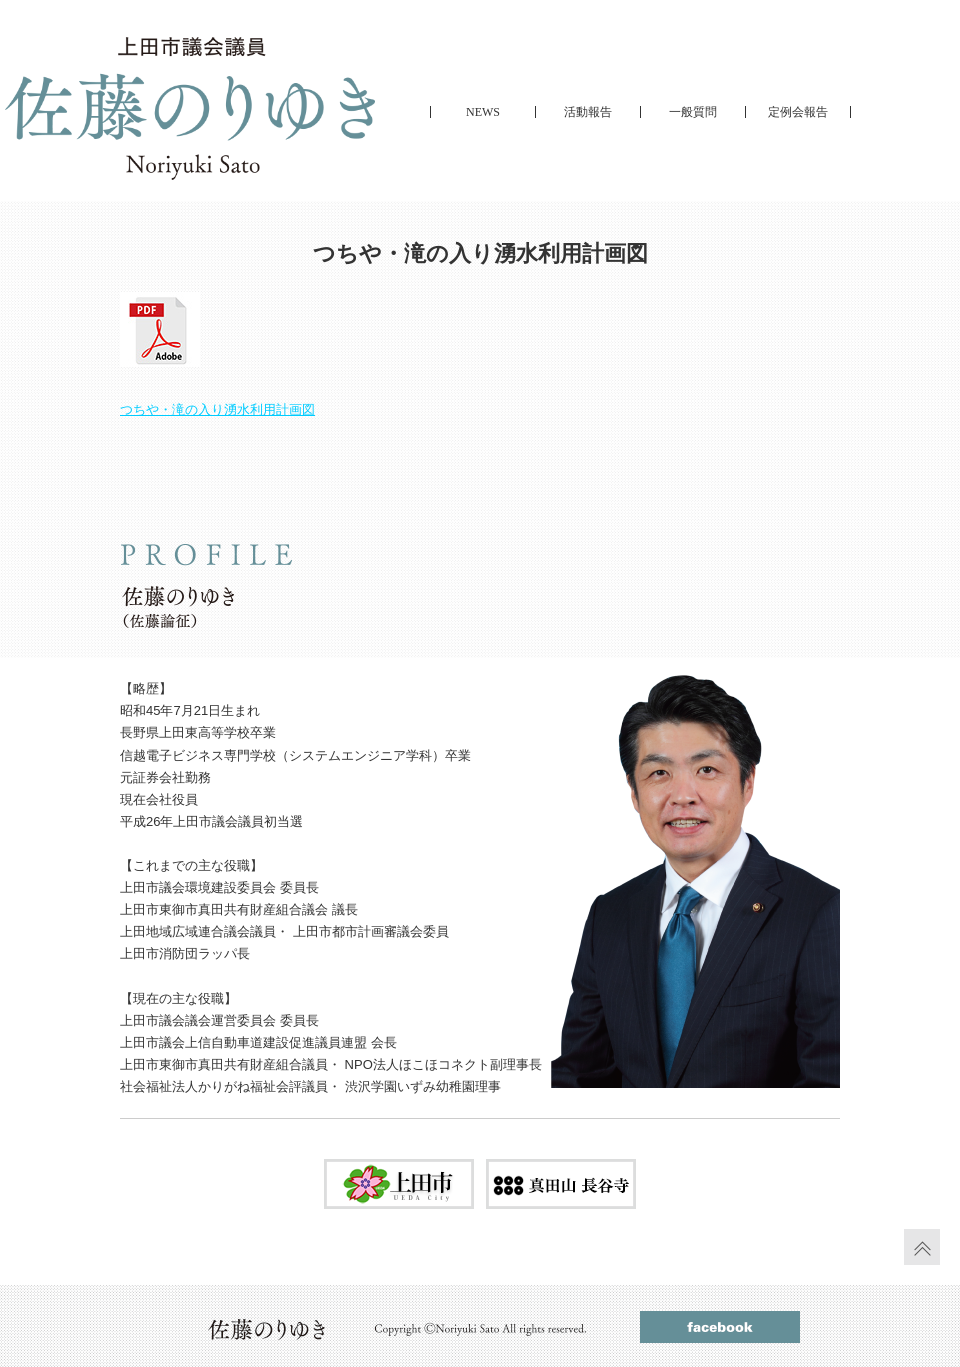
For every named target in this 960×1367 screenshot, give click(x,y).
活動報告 (588, 112)
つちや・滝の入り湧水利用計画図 (217, 409)
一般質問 (693, 112)
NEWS (483, 112)
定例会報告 (798, 112)
